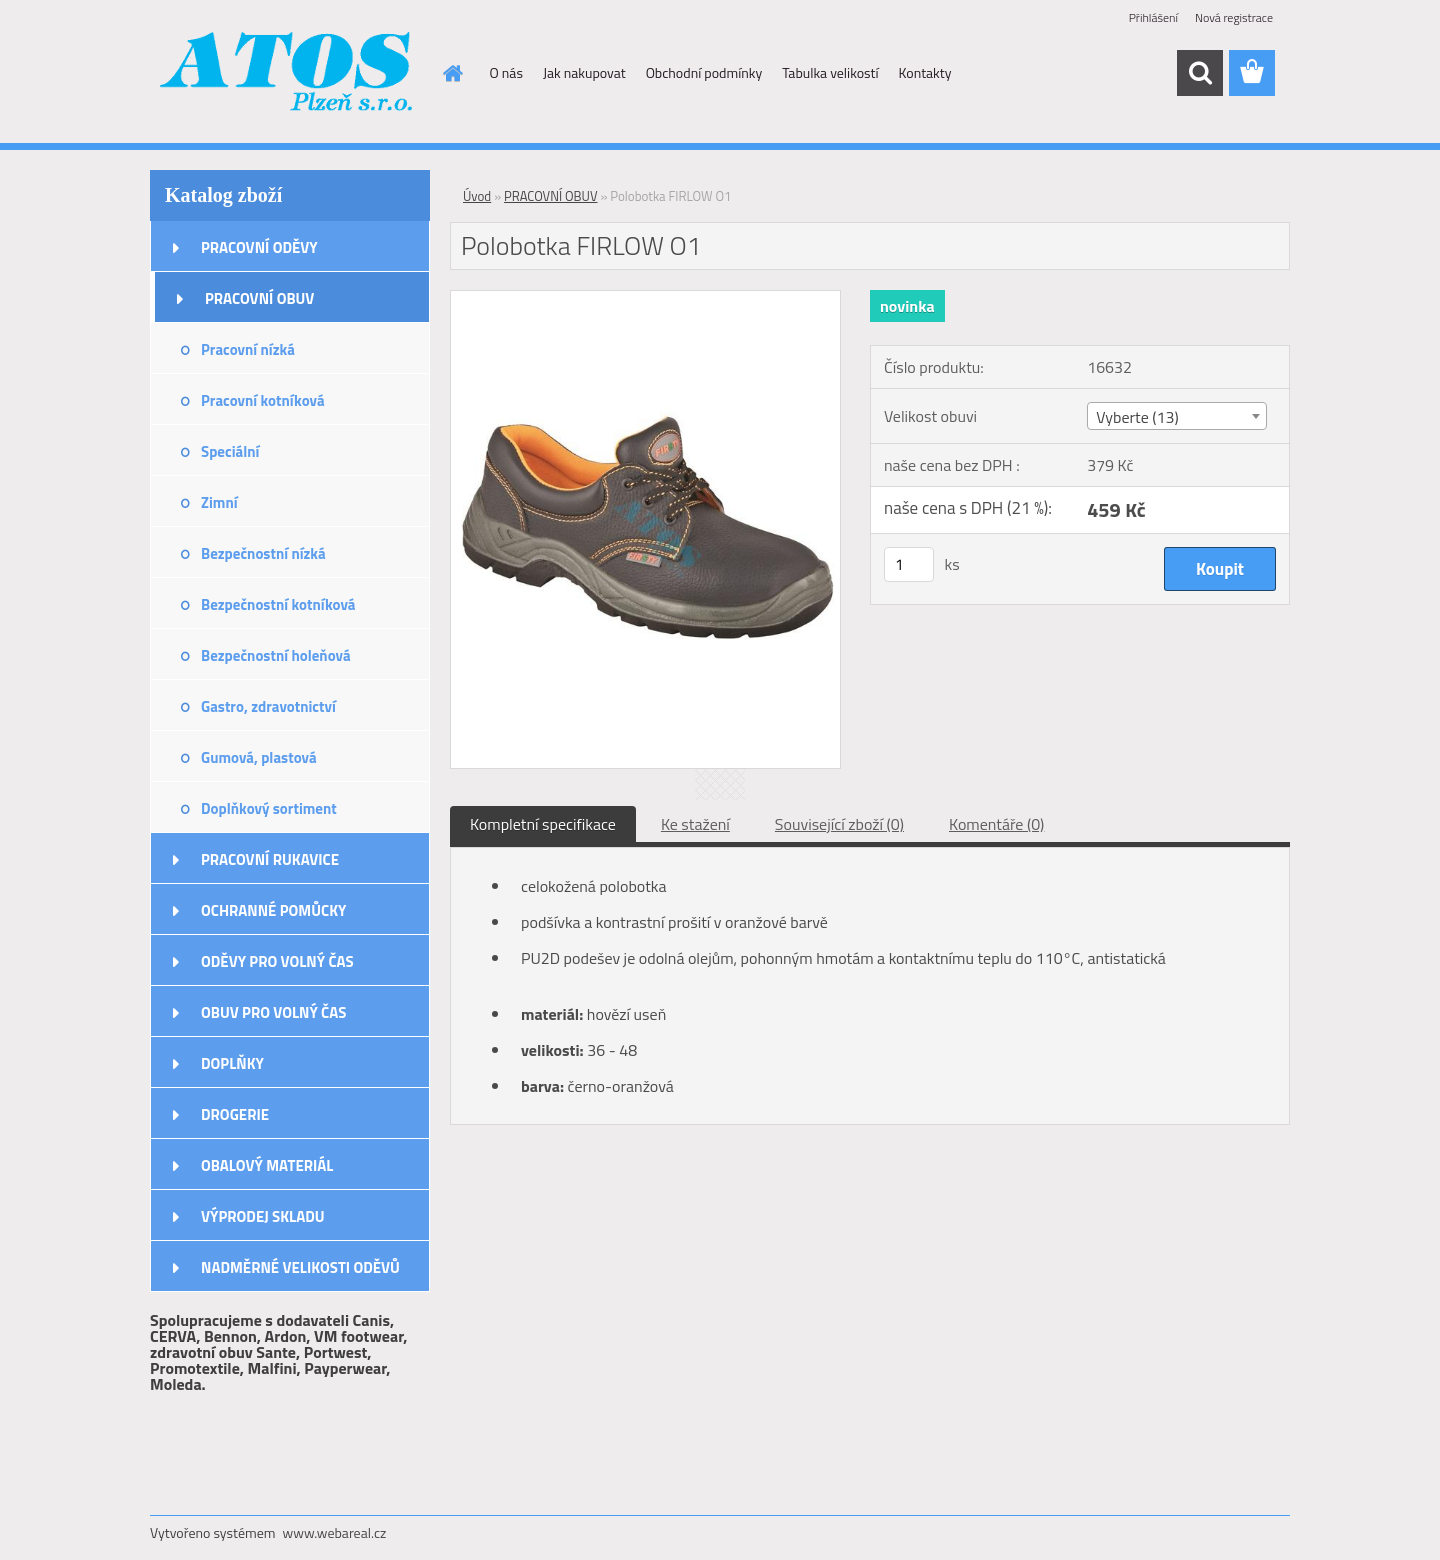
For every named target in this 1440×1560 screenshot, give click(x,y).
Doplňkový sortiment (269, 808)
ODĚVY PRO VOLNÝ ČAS (277, 961)
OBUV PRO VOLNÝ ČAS (273, 1012)
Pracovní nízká (248, 349)
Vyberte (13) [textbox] (1137, 417)
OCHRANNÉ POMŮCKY (273, 910)
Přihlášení (1153, 17)
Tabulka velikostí (830, 72)
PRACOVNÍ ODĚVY (259, 247)
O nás (506, 72)
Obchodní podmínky (704, 72)
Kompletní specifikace (543, 824)
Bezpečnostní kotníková (278, 604)
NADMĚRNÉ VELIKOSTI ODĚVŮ (300, 1267)
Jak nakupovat (584, 72)
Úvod (477, 196)
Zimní (219, 502)
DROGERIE (235, 1114)
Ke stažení (695, 824)
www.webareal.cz (335, 1532)
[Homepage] (452, 73)
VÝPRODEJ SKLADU (263, 1216)
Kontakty (925, 72)
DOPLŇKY (232, 1063)
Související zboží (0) (839, 824)
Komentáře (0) (996, 824)
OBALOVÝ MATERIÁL (267, 1165)
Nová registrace (1234, 17)
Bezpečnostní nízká (263, 553)
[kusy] (909, 564)
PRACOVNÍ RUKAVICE (270, 859)
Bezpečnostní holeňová (276, 655)
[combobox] (1176, 416)
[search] (1200, 73)
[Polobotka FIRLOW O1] (645, 299)
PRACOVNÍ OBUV (259, 298)
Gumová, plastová (259, 757)
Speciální (230, 451)
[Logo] (287, 74)
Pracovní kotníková (263, 400)
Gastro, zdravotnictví (268, 706)
